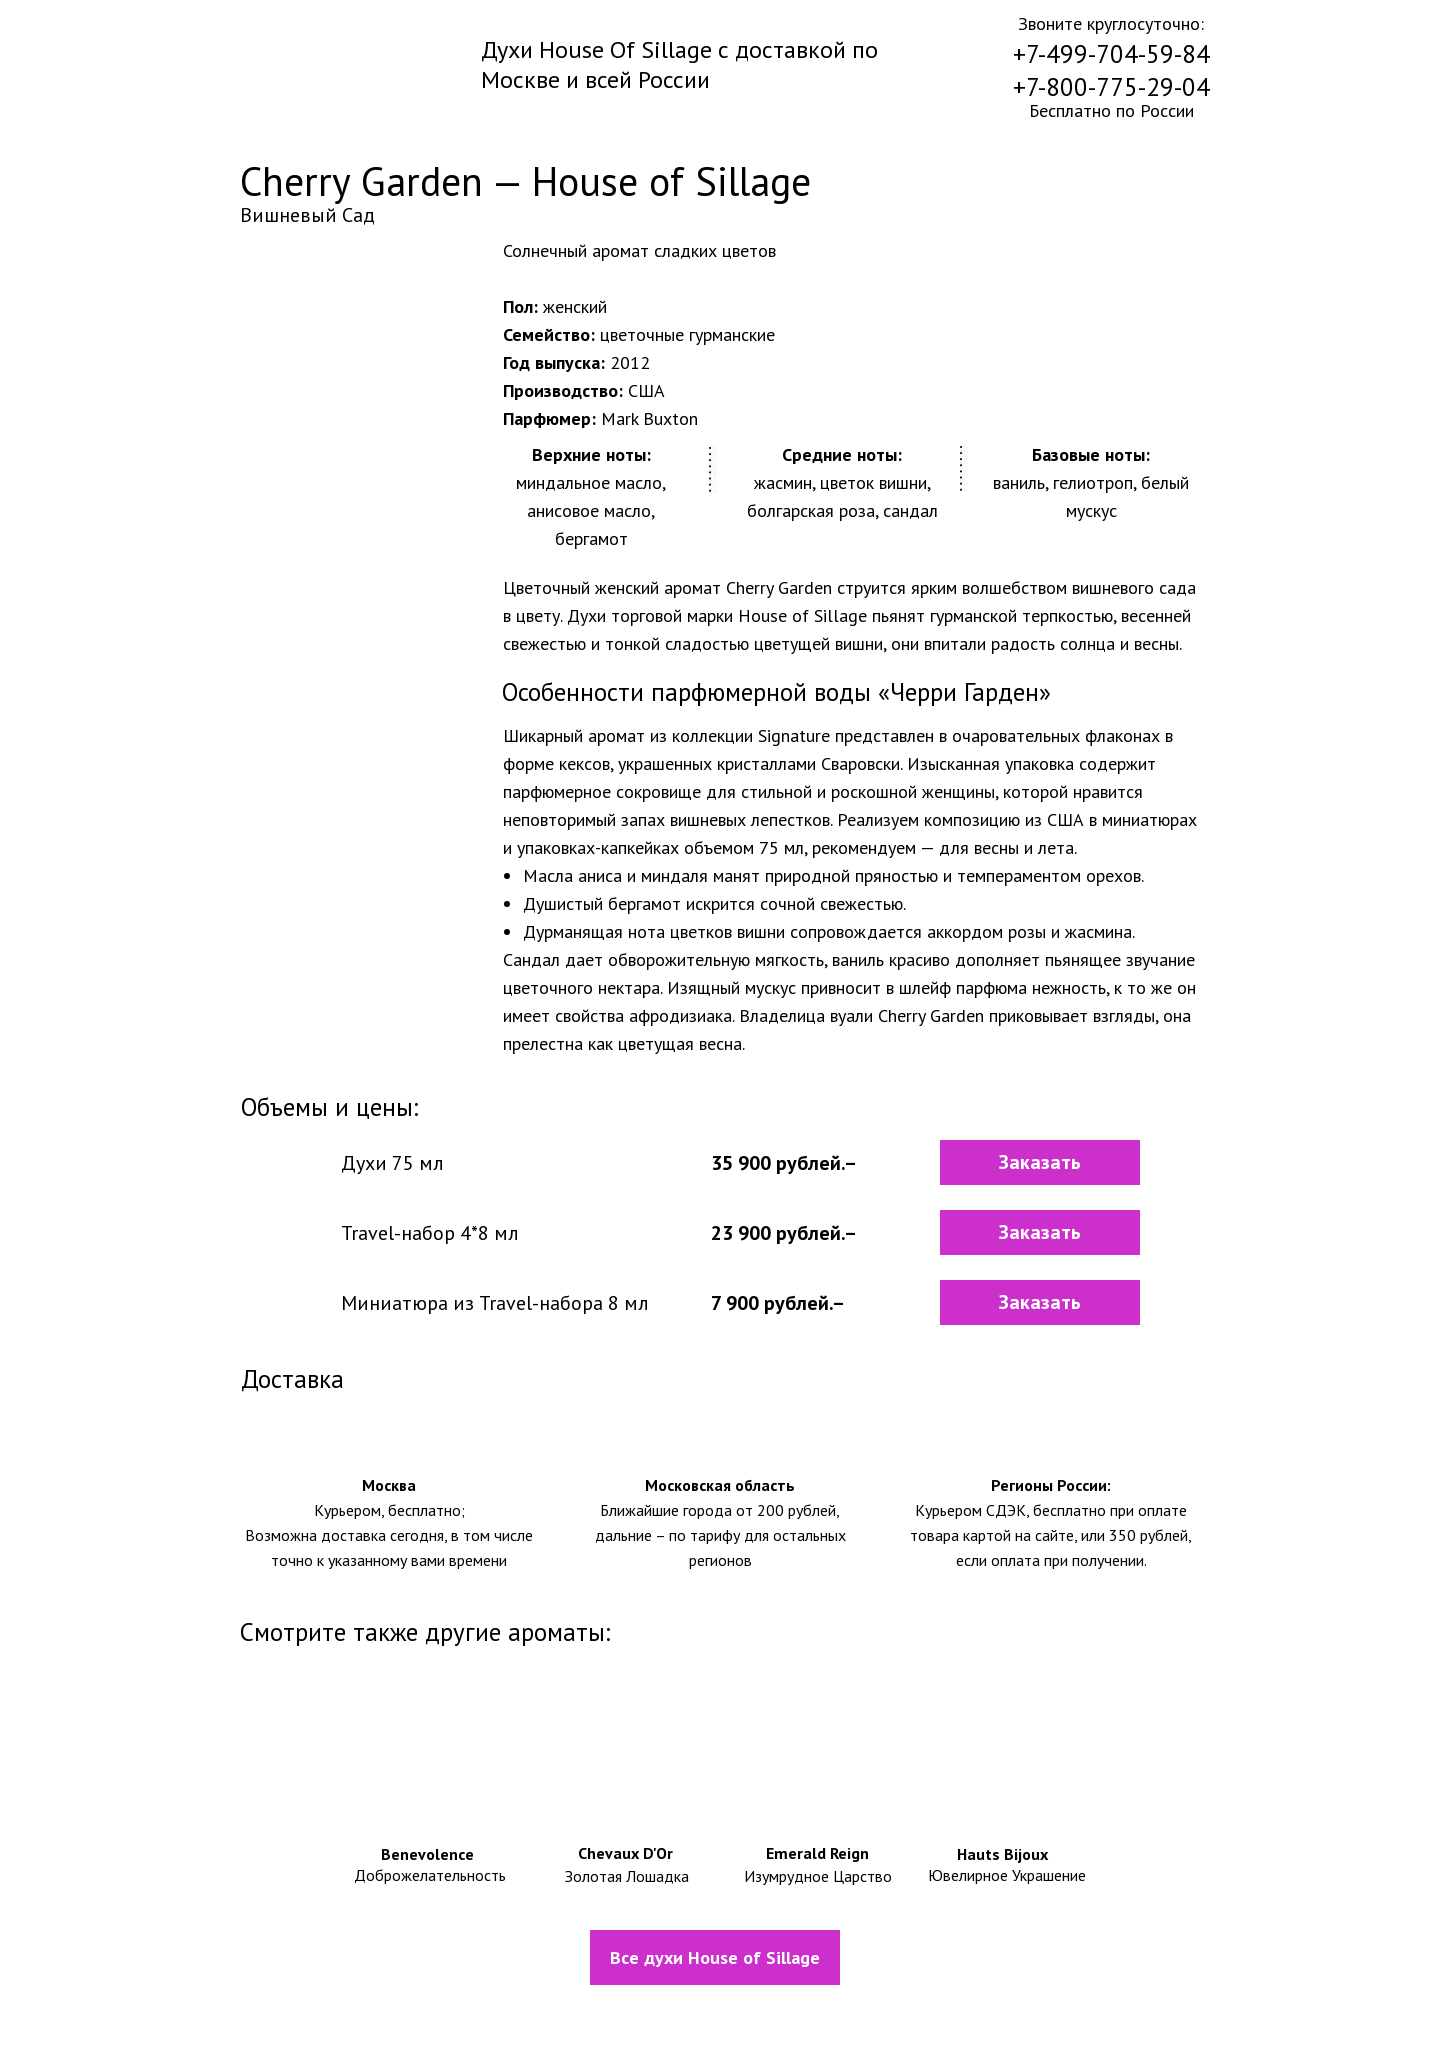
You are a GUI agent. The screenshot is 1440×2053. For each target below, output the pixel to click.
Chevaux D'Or (625, 1853)
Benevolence (427, 1854)
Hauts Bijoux (1002, 1854)
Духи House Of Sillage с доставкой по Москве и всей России (679, 64)
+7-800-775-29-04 (1111, 87)
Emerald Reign (817, 1853)
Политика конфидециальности (765, 2015)
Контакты (1075, 2016)
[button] (1040, 1162)
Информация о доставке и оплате (435, 2015)
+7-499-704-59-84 (1111, 54)
